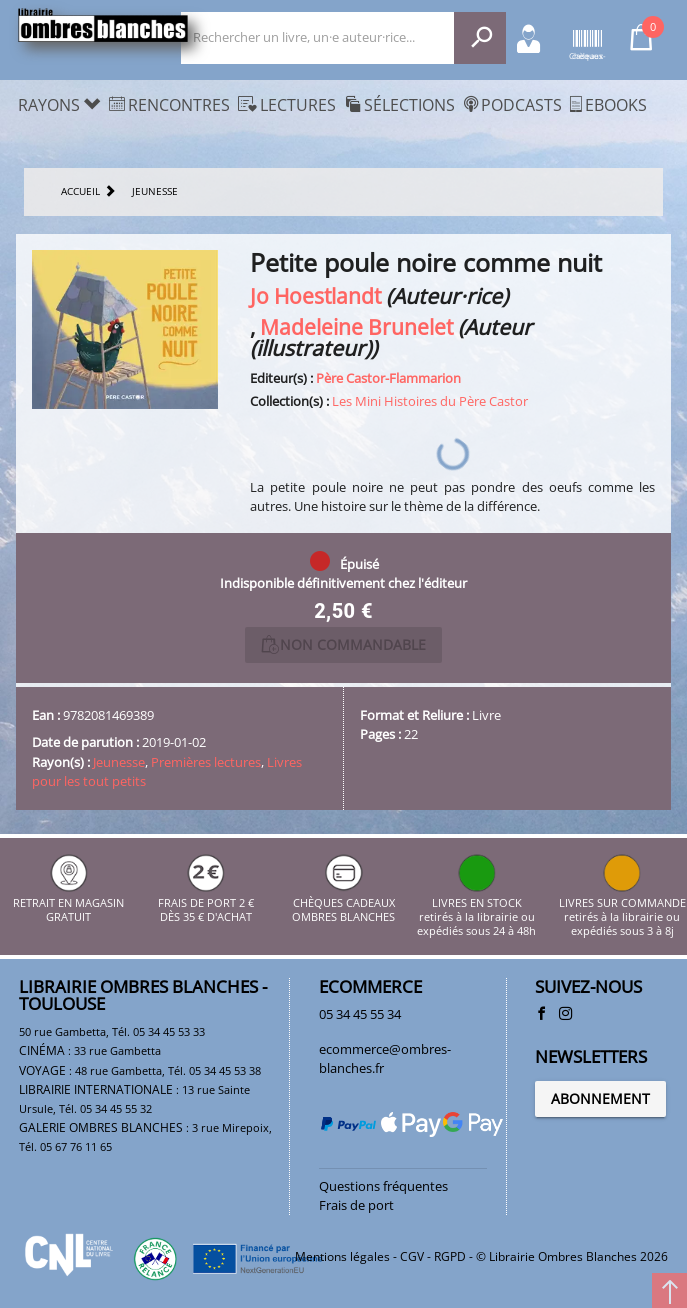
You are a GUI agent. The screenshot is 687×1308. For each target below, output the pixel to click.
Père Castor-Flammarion (388, 378)
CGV (412, 1256)
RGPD (450, 1256)
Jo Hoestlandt (315, 295)
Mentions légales (342, 1256)
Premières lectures (206, 762)
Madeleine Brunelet (356, 326)
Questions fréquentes (383, 1186)
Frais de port (356, 1205)
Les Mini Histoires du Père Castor (430, 401)
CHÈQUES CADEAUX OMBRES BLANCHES (343, 902)
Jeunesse (119, 762)
